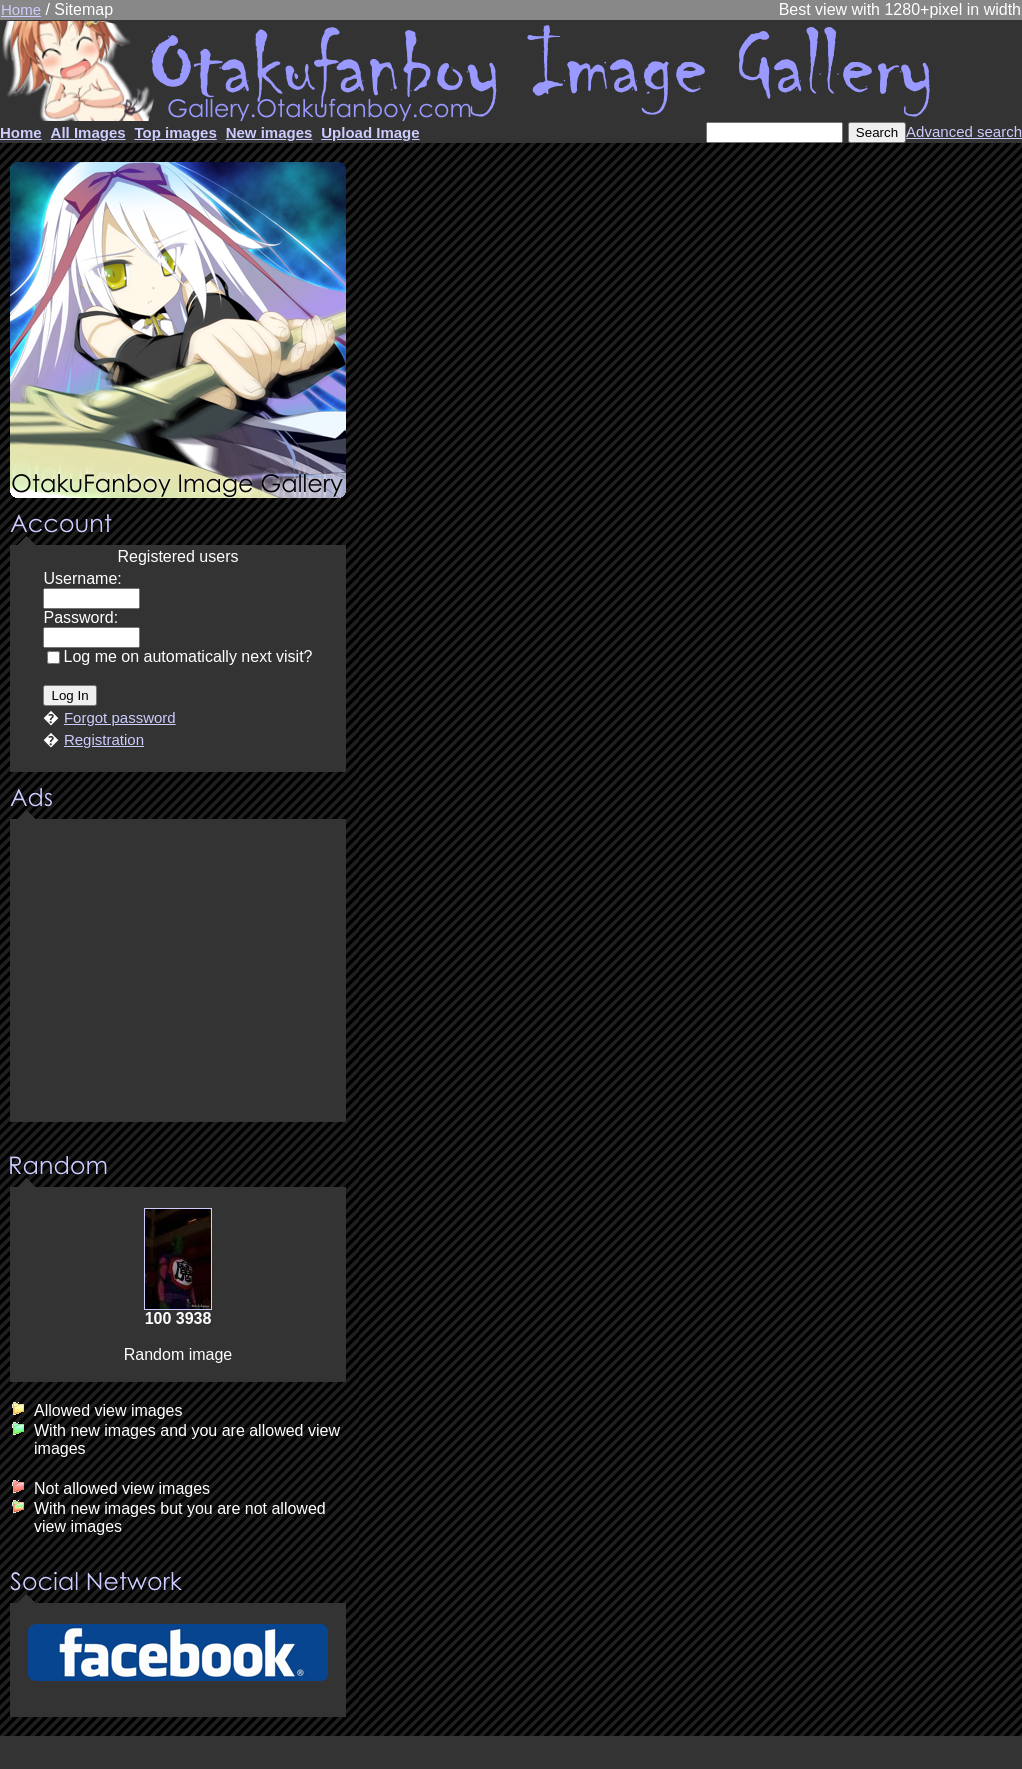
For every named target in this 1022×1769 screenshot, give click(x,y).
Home (21, 9)
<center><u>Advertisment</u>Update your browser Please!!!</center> (178, 972)
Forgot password (120, 717)
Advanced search (964, 131)
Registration (104, 739)
